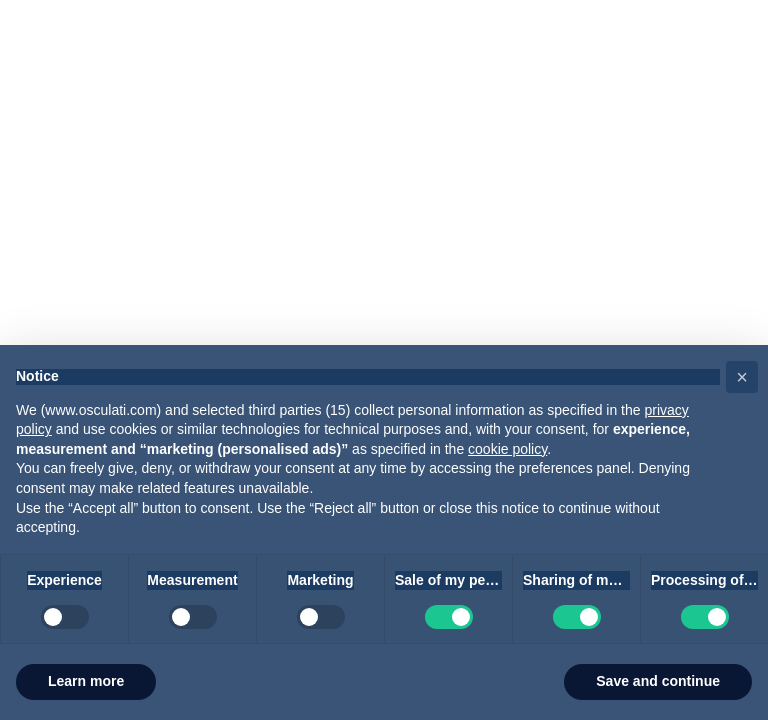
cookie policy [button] (507, 449)
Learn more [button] (86, 681)
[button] (742, 377)
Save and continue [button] (658, 681)
